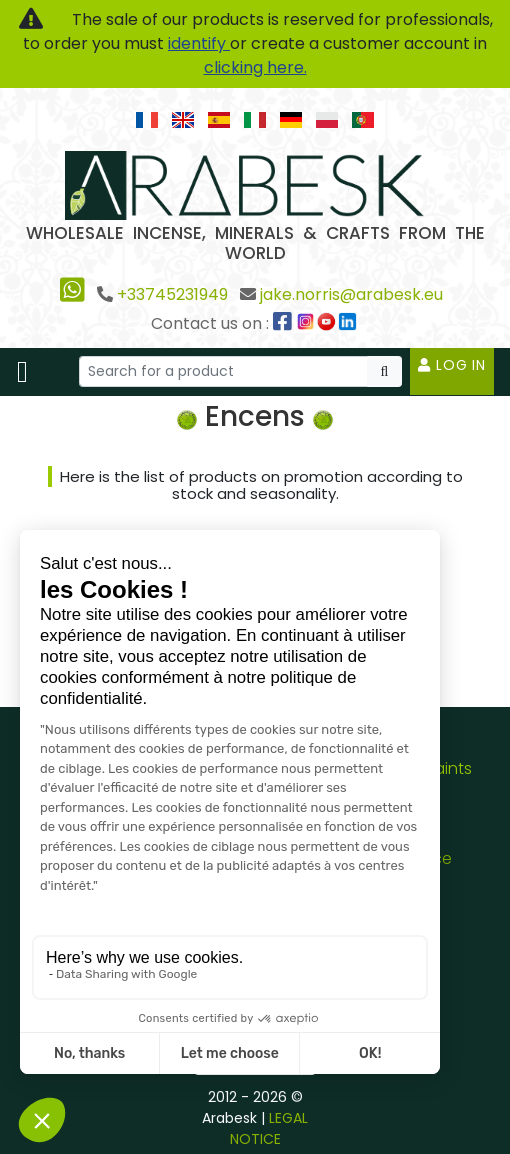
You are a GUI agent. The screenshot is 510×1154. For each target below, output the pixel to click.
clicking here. (255, 67)
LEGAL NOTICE (269, 1128)
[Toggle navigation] (22, 372)
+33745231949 (172, 294)
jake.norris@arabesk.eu (351, 294)
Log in (452, 365)
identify (199, 43)
